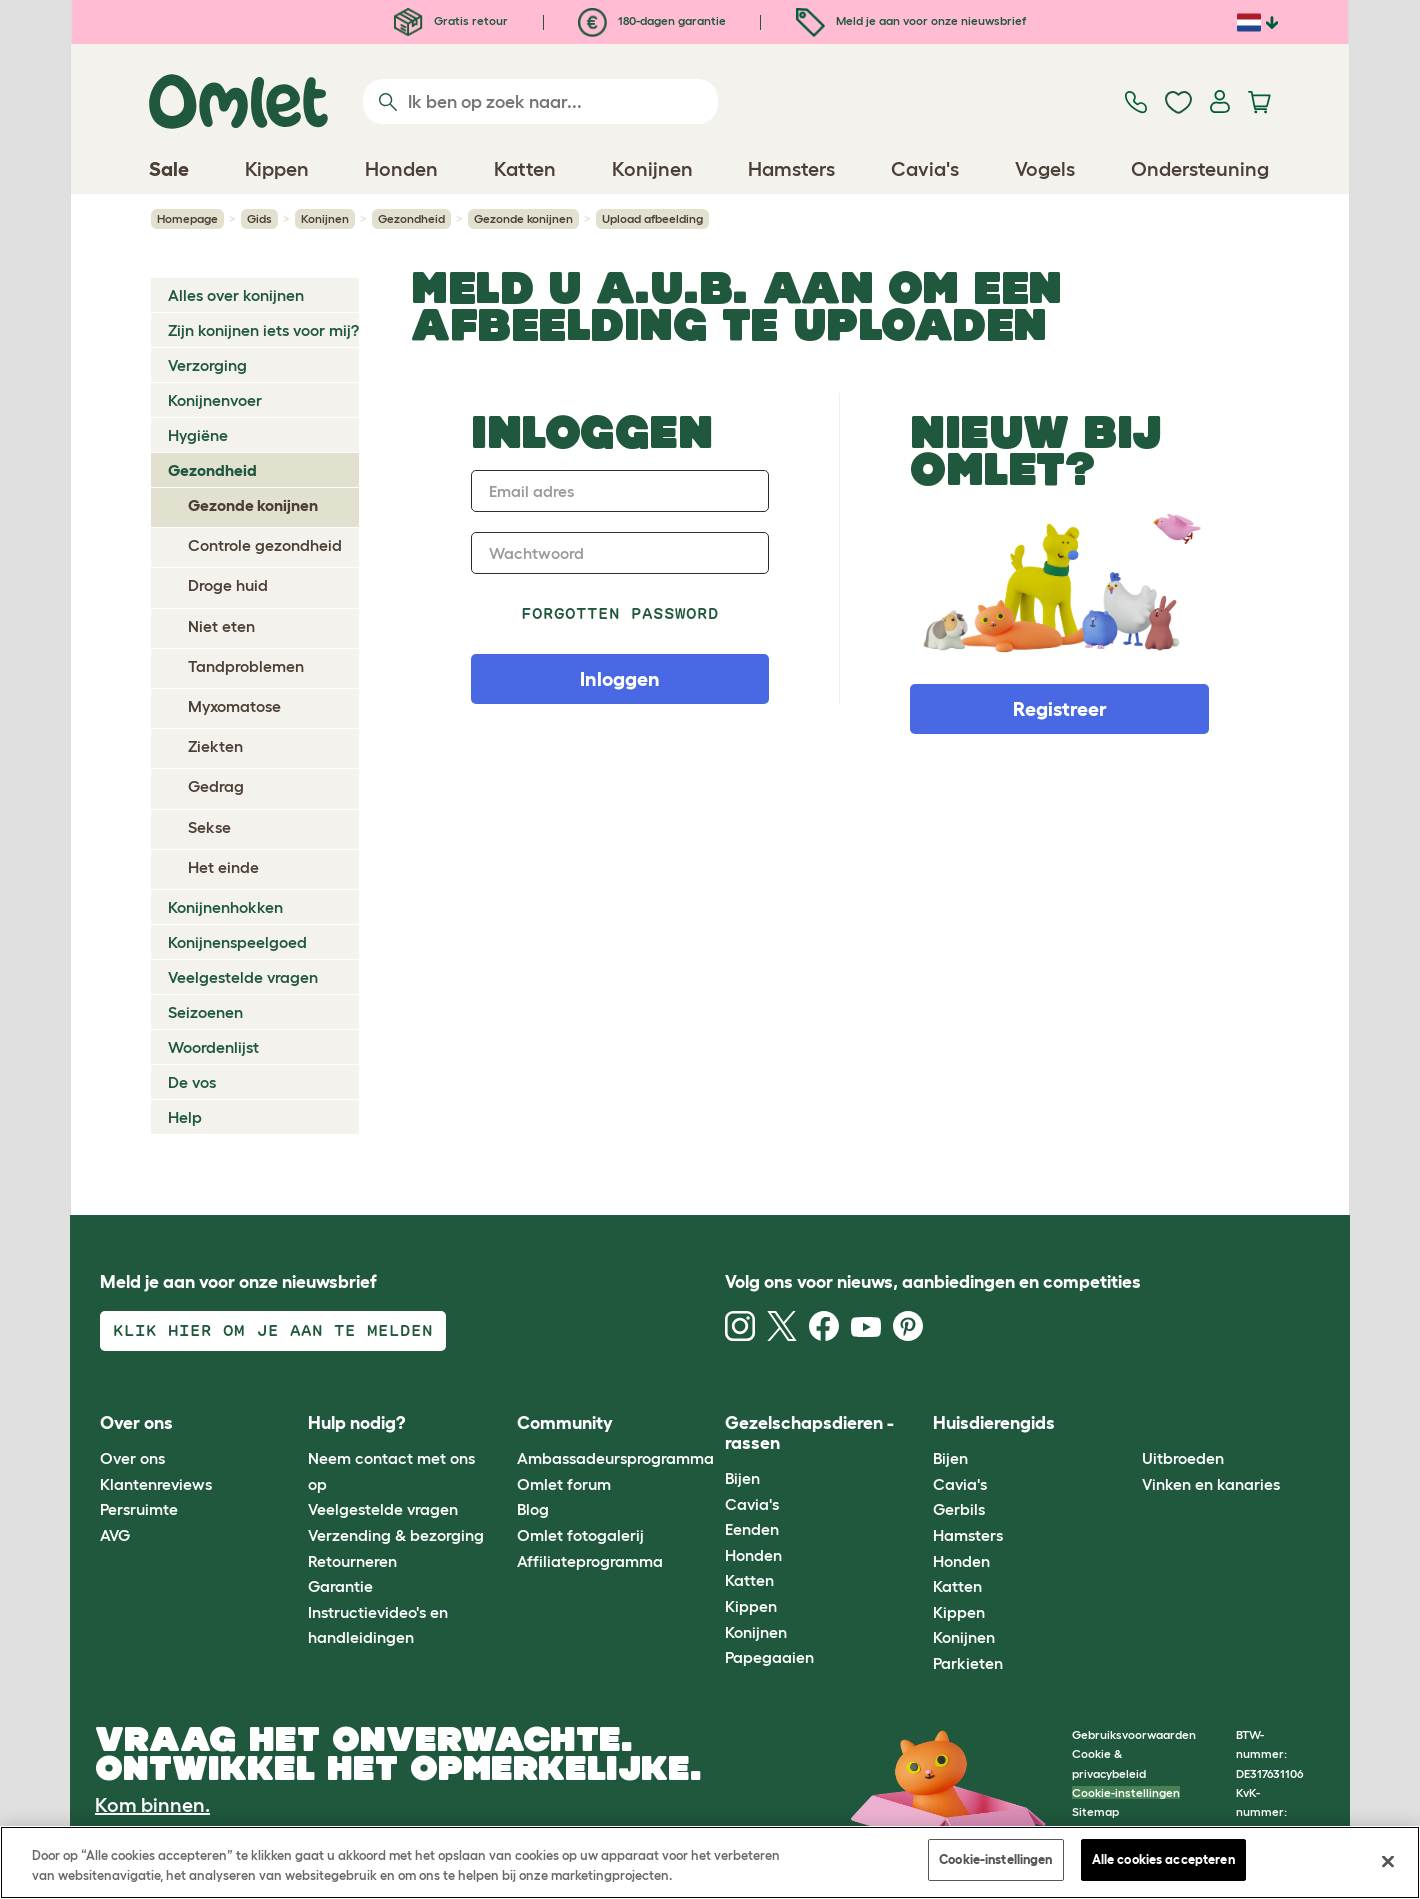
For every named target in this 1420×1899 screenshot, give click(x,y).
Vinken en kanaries (1211, 1484)
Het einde (223, 867)
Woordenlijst (213, 1047)
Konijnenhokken (225, 907)
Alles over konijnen (236, 295)
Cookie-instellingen (1126, 1792)
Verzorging (207, 365)
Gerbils (959, 1509)
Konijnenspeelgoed (237, 942)
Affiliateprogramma (590, 1561)
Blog (533, 1509)
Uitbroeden (1183, 1458)
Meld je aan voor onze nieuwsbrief (911, 20)
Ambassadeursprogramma (615, 1458)
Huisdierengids (994, 1423)
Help (185, 1117)
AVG (115, 1535)
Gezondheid (411, 218)
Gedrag (216, 786)
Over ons (132, 1458)
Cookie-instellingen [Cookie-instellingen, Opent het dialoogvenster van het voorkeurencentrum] (995, 1859)
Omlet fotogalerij (580, 1535)
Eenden (752, 1529)
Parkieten (968, 1663)
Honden (753, 1555)
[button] (1126, 1423)
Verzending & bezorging (396, 1535)
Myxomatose (234, 706)
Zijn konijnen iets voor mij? (263, 330)
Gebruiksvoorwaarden (1134, 1734)
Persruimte (139, 1509)
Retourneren (352, 1561)
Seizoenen (205, 1012)
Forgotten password (620, 613)
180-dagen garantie (652, 20)
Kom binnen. (152, 1805)
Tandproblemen (246, 666)
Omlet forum (564, 1484)
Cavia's (752, 1504)
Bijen (742, 1478)
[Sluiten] (1388, 1861)
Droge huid (228, 585)
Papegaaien (769, 1657)
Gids (259, 218)
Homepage (187, 218)
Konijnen (325, 218)
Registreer (1060, 709)
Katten (749, 1580)
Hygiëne (198, 435)
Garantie (340, 1586)
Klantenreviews (156, 1484)
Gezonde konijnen (523, 218)
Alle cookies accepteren (1163, 1859)
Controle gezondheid (265, 545)
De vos (192, 1082)
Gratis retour (451, 20)
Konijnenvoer (215, 400)
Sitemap (1095, 1811)
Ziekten (215, 746)
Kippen (751, 1606)
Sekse (209, 827)
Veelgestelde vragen (243, 977)
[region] (710, 1862)
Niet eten (221, 626)
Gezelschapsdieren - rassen (809, 1433)
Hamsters (968, 1535)
